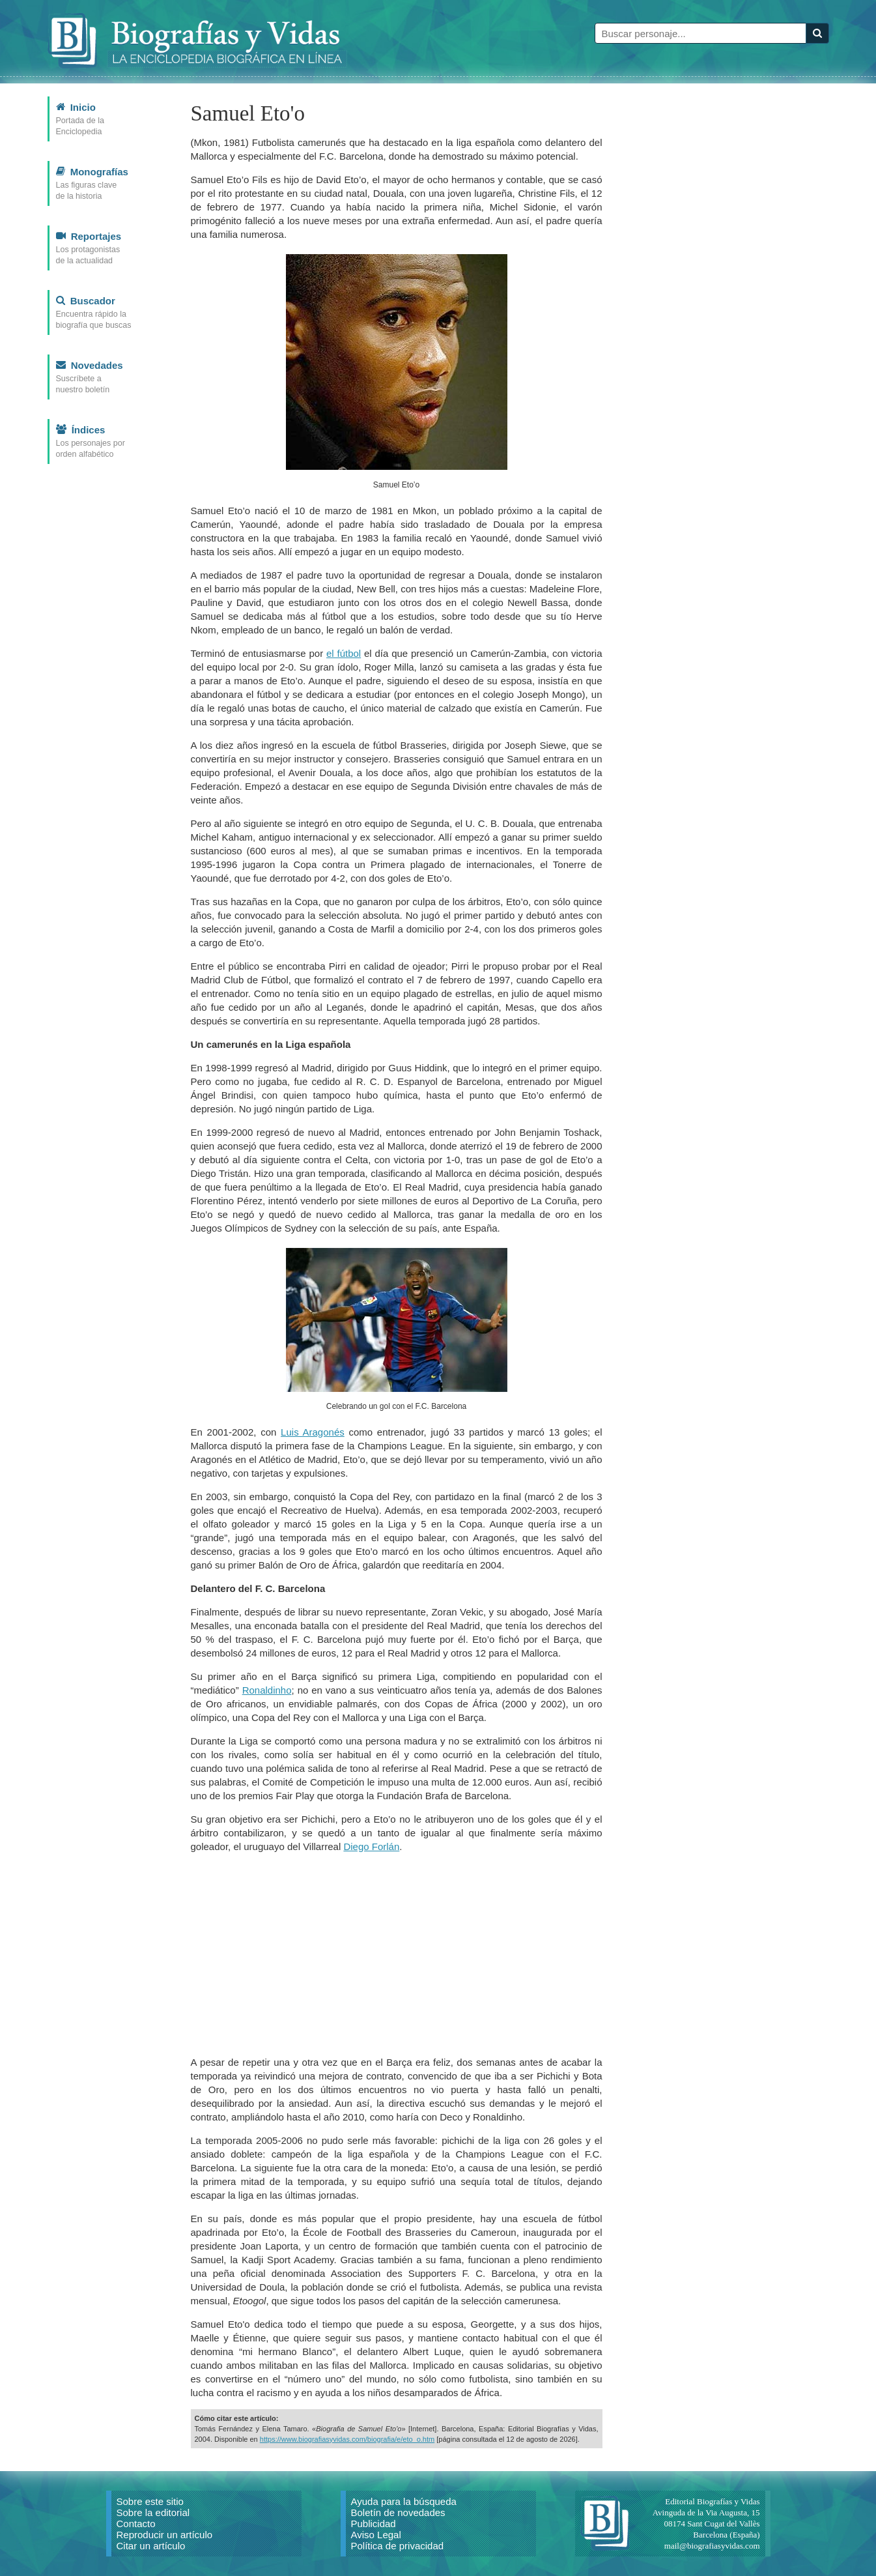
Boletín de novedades (398, 2512)
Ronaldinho (267, 1690)
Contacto (136, 2523)
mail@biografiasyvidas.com (712, 2546)
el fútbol (343, 653)
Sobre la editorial (153, 2512)
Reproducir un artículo (165, 2534)
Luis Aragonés (313, 1432)
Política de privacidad (397, 2545)
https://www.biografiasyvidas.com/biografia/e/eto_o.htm (347, 2439)
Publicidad (373, 2523)
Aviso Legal (376, 2534)
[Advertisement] (396, 1954)
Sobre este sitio (150, 2501)
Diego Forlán (371, 1846)
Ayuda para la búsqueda (404, 2501)
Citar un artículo (151, 2545)
